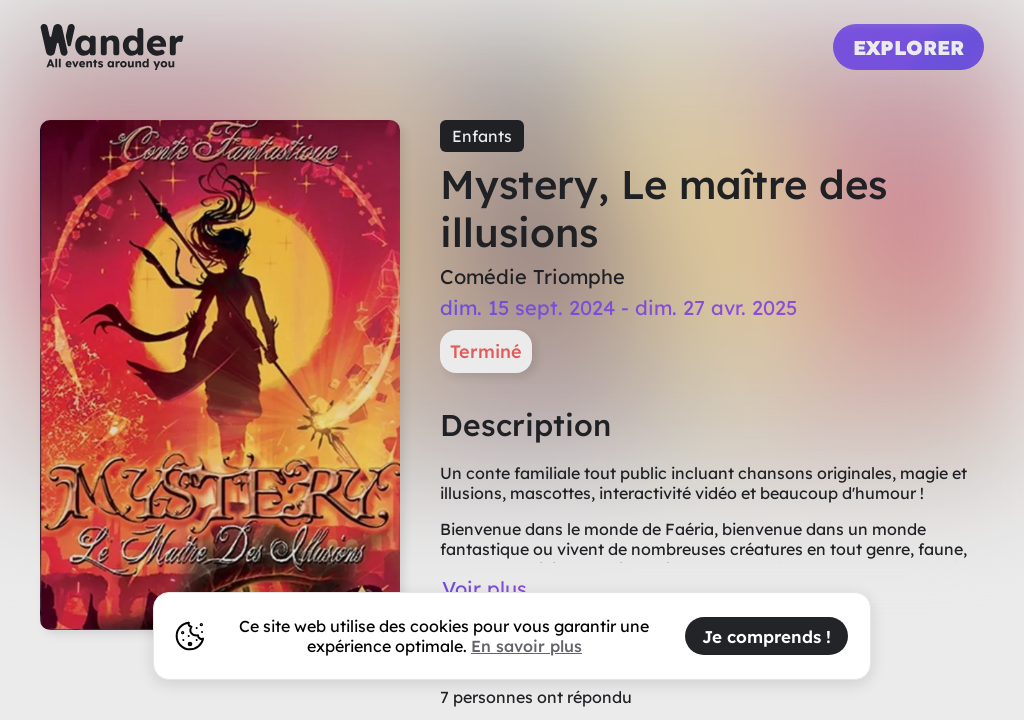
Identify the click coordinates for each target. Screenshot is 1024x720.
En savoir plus (526, 646)
